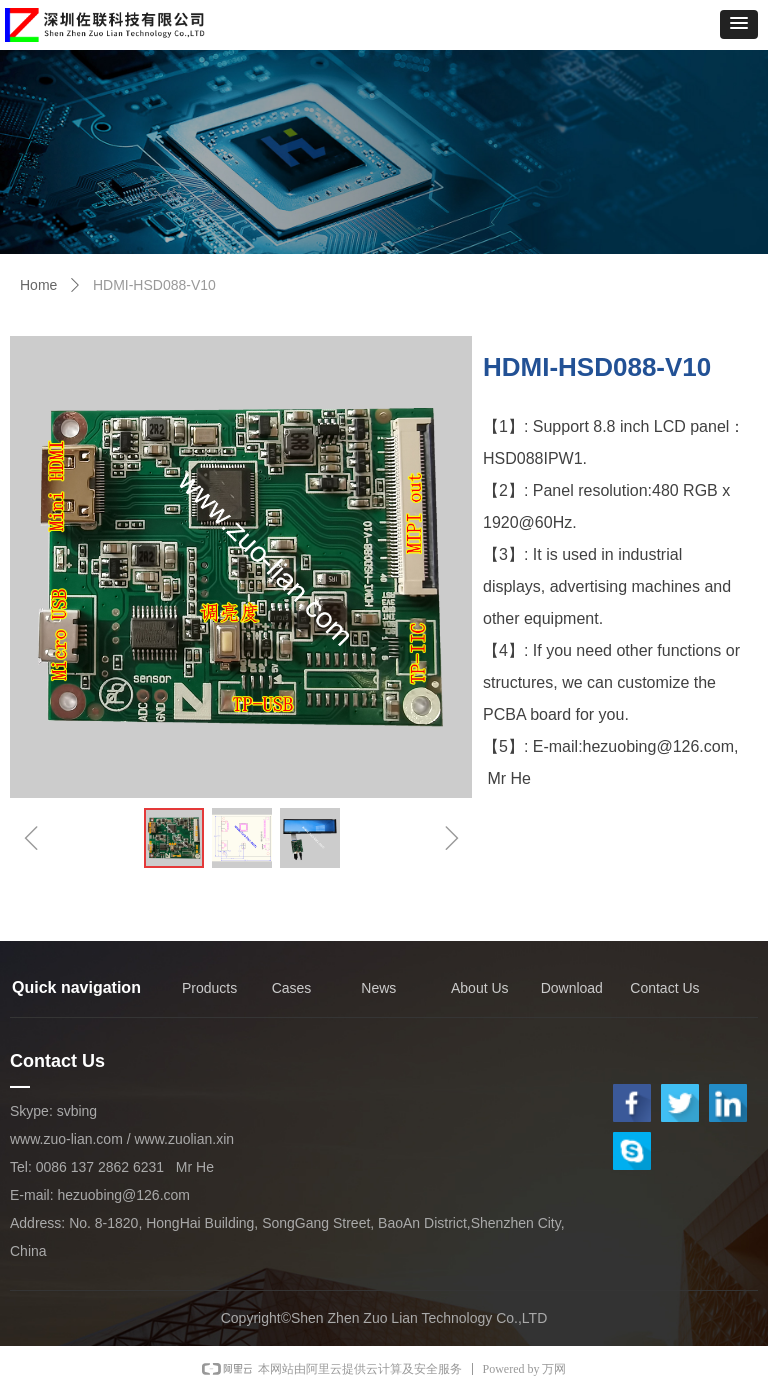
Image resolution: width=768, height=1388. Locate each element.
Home (38, 285)
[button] (739, 24)
